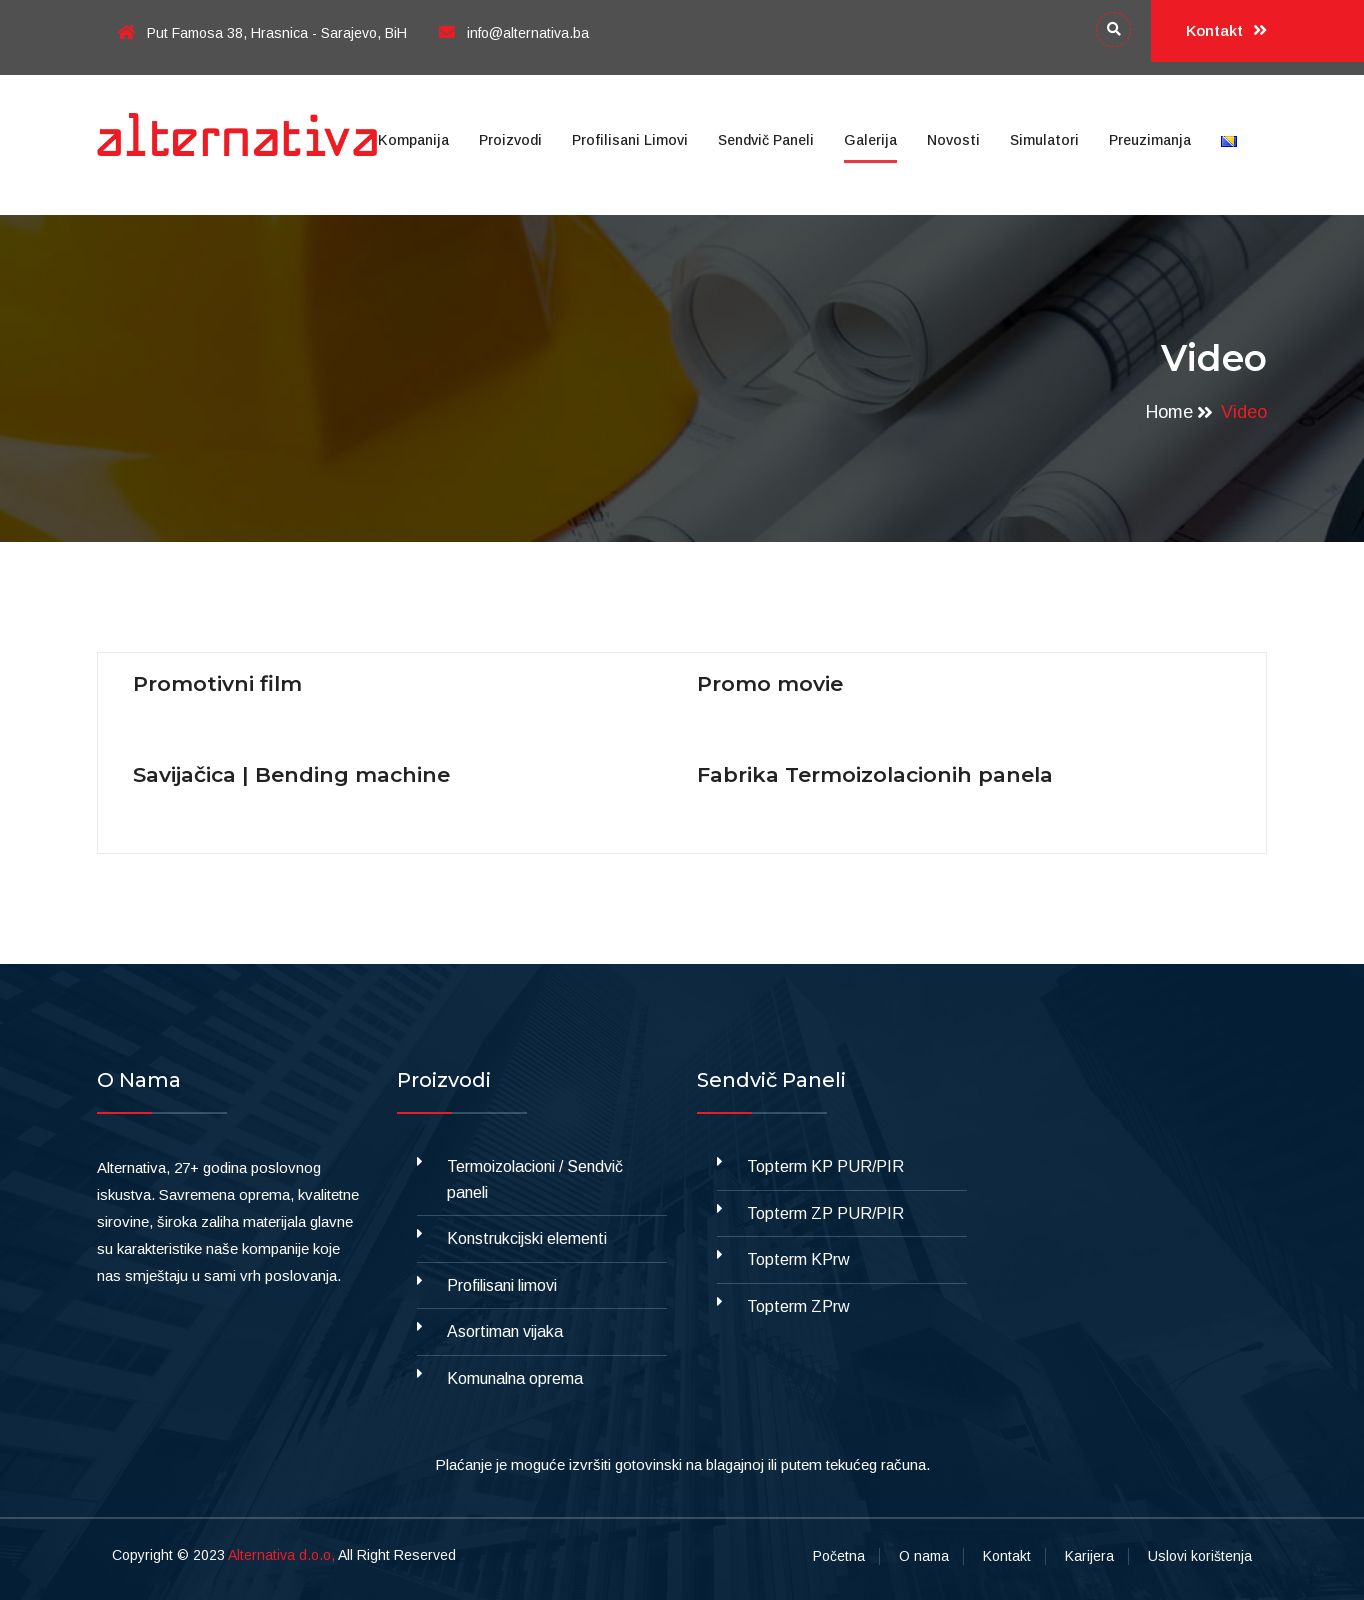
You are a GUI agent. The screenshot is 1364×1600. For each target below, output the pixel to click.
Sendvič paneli (766, 140)
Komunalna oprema (515, 1378)
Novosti (953, 140)
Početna (839, 1556)
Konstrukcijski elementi (527, 1238)
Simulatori (1044, 140)
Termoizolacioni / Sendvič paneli (535, 1179)
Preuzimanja (1150, 140)
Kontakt (1226, 31)
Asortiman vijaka (505, 1331)
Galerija (870, 140)
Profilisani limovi (630, 140)
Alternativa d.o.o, (281, 1555)
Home (1169, 412)
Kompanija (413, 140)
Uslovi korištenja (1200, 1556)
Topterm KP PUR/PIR (825, 1166)
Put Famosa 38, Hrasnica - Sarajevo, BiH (262, 33)
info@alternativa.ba (514, 33)
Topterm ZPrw (798, 1306)
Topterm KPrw (798, 1259)
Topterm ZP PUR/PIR (825, 1213)
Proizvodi (510, 140)
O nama (924, 1556)
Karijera (1089, 1556)
